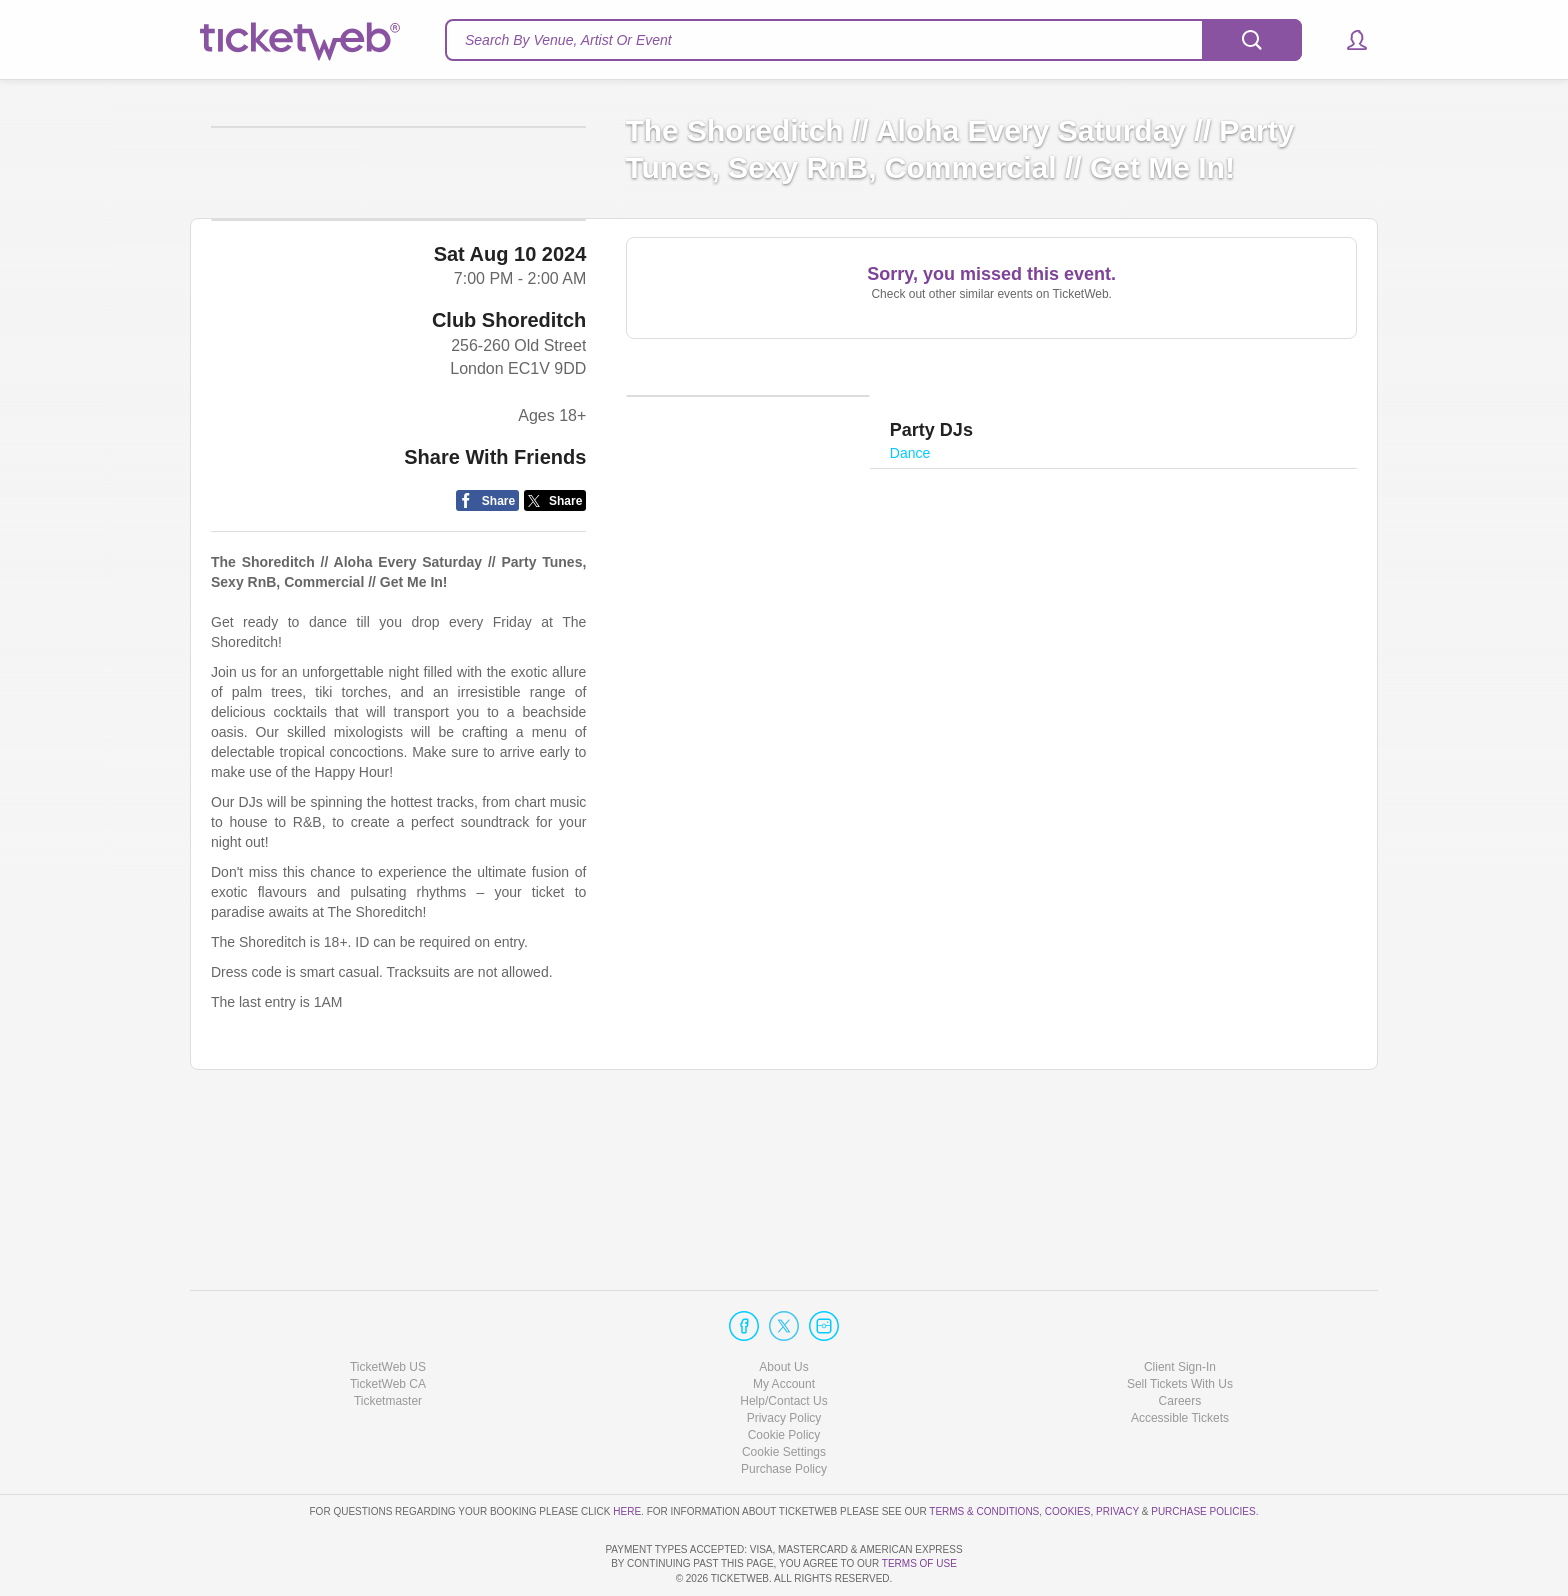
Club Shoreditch (509, 476)
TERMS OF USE (919, 1563)
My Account (784, 1327)
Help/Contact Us (783, 1344)
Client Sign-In (1180, 1309)
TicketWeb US (388, 1309)
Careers (1180, 1344)
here (627, 1453)
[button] (1347, 40)
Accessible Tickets (1180, 1361)
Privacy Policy (784, 1361)
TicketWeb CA (388, 1327)
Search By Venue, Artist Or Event (568, 40)
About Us (783, 1309)
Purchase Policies (1203, 1453)
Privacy (1117, 1453)
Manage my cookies (784, 1395)
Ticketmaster (388, 1344)
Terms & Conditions (984, 1453)
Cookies (1068, 1453)
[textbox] (873, 40)
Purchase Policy (784, 1412)
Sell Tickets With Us (1180, 1327)
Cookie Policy (784, 1378)
